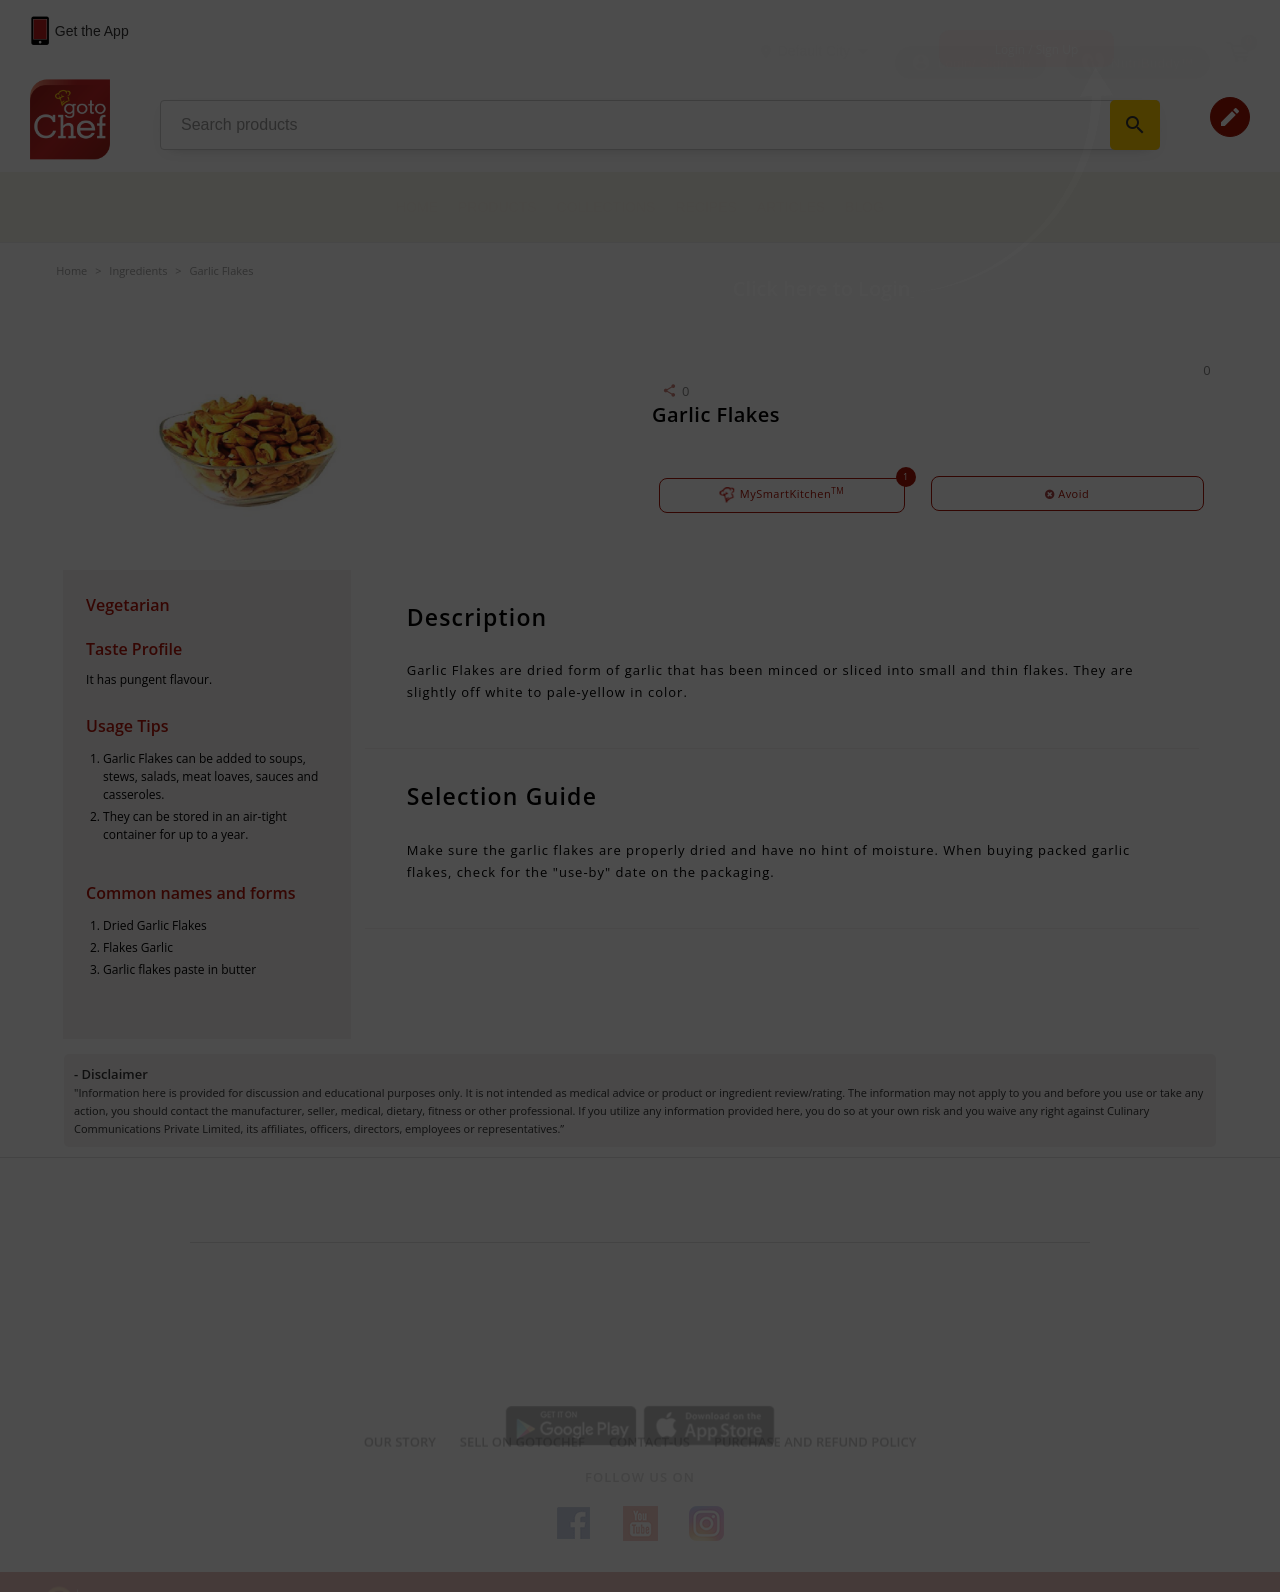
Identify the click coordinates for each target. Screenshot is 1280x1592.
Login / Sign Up (1037, 49)
